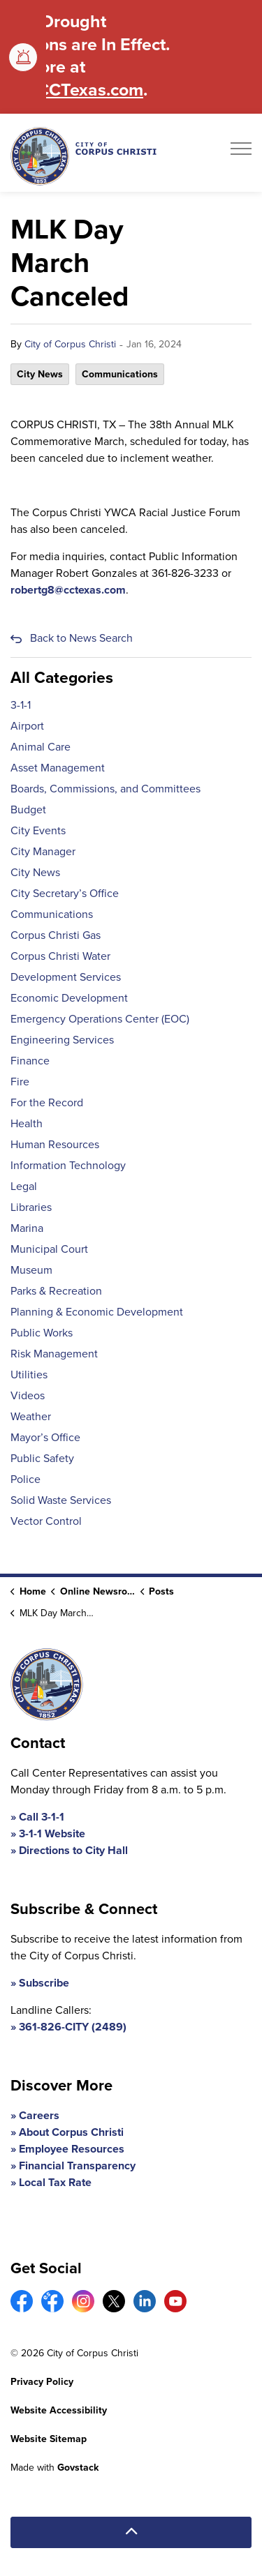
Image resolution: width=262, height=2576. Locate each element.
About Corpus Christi (71, 2132)
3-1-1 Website (52, 1833)
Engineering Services (62, 1040)
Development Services (65, 977)
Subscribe (44, 1983)
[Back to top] (131, 2532)
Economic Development (69, 998)
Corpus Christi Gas (55, 935)
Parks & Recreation (56, 1291)
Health (26, 1123)
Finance (30, 1061)
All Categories (61, 677)
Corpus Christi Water (60, 956)
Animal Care (40, 747)
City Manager (42, 851)
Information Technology (68, 1165)
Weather (30, 1416)
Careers (39, 2115)
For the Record (46, 1102)
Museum (31, 1270)
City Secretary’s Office (64, 893)
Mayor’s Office (45, 1437)
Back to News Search (81, 638)
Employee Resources (71, 2149)
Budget (28, 809)
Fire (19, 1082)
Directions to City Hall (73, 1850)
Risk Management (54, 1354)
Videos (27, 1395)
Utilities (29, 1374)
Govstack (78, 2467)
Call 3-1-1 (41, 1817)
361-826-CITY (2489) (72, 2027)
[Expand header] (241, 153)
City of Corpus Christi (70, 344)
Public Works (41, 1333)
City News (40, 374)
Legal (23, 1186)
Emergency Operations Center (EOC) (99, 1019)
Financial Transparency (77, 2165)
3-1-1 (20, 705)
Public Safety (42, 1458)
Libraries (31, 1207)
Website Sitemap (48, 2439)
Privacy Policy (41, 2381)
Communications (120, 374)
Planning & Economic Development (96, 1312)
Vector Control (46, 1521)
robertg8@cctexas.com (68, 590)
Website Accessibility (58, 2410)
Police (25, 1479)
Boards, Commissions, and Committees (105, 789)
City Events (38, 830)
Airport (27, 726)
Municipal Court (49, 1249)
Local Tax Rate (55, 2182)
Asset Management (57, 768)
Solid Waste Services (60, 1500)
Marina (26, 1228)
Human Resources (54, 1144)
